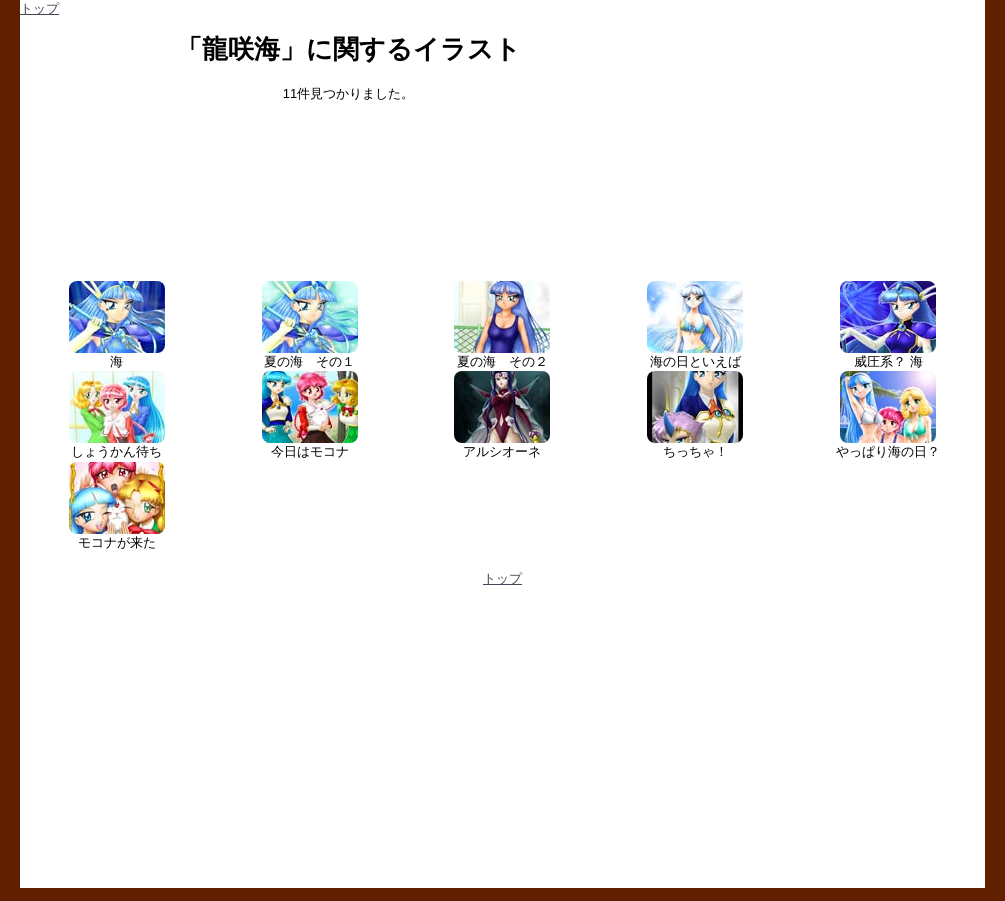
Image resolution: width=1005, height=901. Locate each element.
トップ (39, 8)
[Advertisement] (261, 744)
